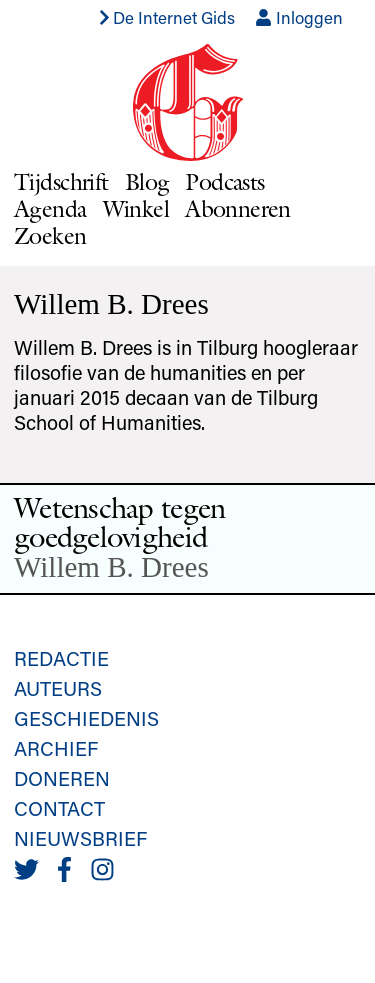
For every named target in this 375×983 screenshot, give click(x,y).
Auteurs (58, 688)
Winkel (136, 208)
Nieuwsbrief (80, 838)
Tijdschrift (61, 181)
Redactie (61, 658)
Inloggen (299, 17)
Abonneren (238, 208)
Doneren (62, 778)
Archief (56, 748)
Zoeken (50, 235)
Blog (147, 181)
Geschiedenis (86, 718)
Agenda (50, 208)
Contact (59, 808)
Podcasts (224, 181)
